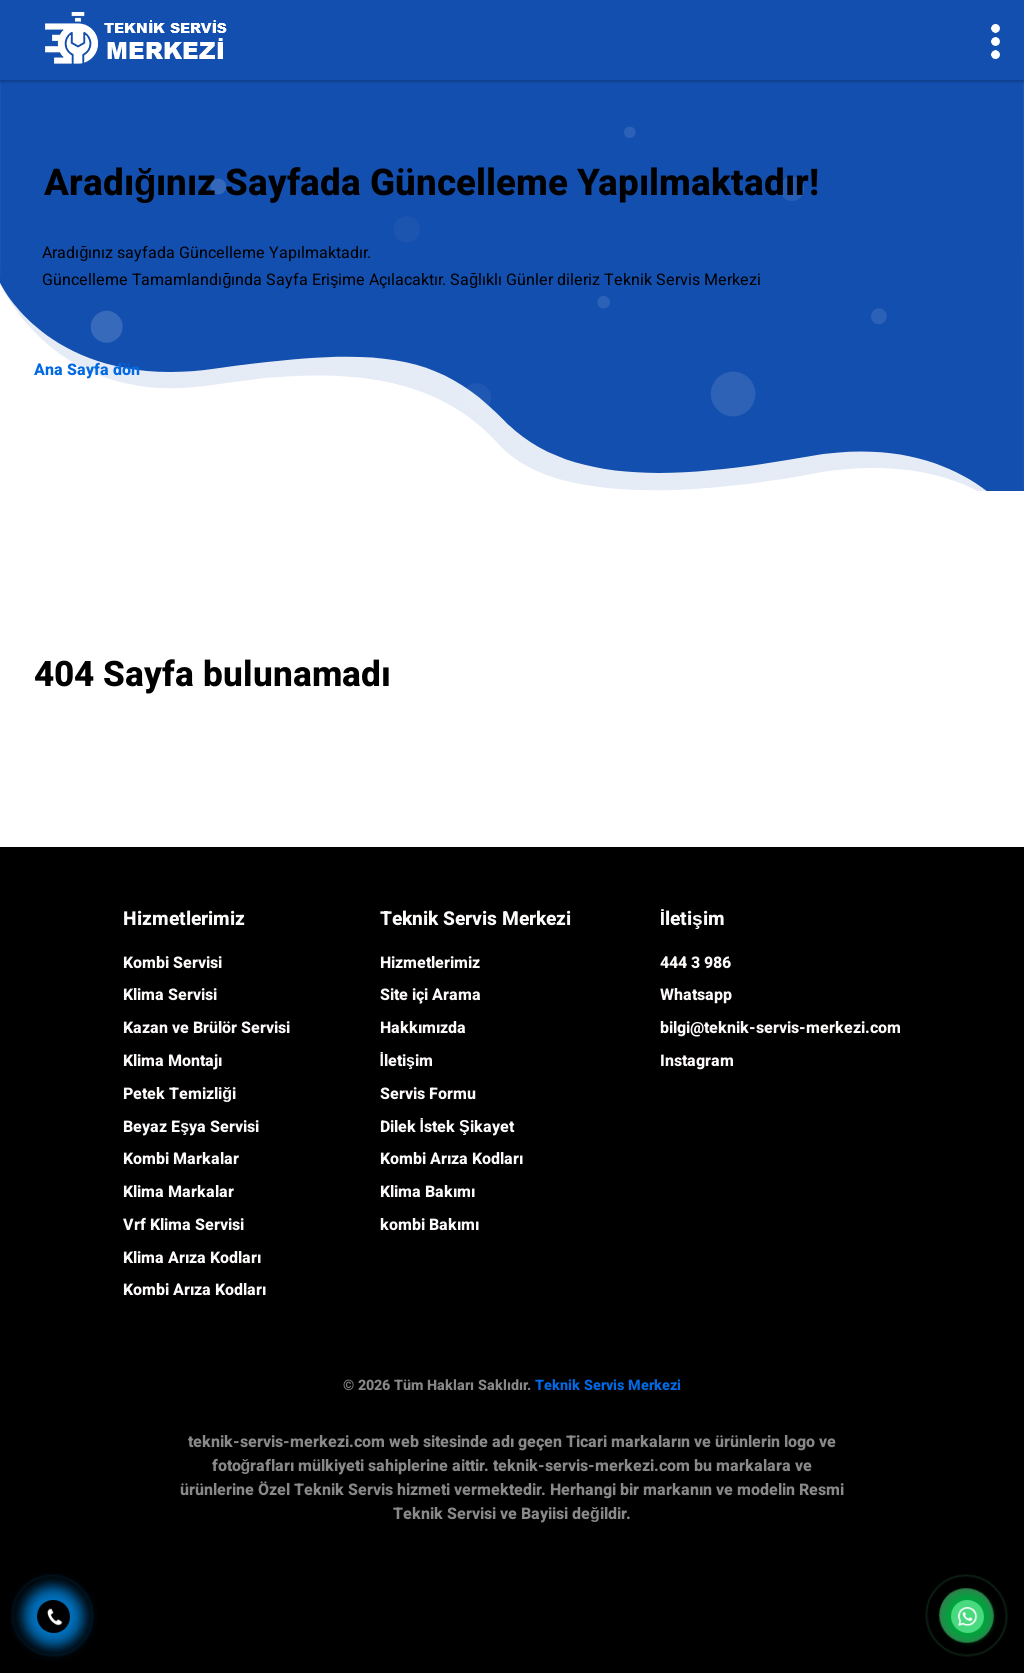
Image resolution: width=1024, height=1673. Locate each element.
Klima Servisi (170, 995)
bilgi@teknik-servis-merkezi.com (780, 1028)
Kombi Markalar (181, 1159)
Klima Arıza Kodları (192, 1258)
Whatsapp (696, 995)
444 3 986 (695, 963)
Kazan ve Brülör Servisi (206, 1028)
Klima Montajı (172, 1061)
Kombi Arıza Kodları (194, 1290)
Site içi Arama (430, 995)
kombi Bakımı (429, 1225)
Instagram (697, 1061)
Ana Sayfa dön (87, 370)
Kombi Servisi (172, 963)
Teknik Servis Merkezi (608, 1385)
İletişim (406, 1061)
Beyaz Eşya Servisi (191, 1127)
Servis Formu (428, 1094)
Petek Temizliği (179, 1094)
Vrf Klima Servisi (183, 1225)
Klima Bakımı (427, 1192)
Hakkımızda (423, 1028)
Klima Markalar (178, 1192)
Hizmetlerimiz (430, 963)
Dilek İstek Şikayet (447, 1127)
